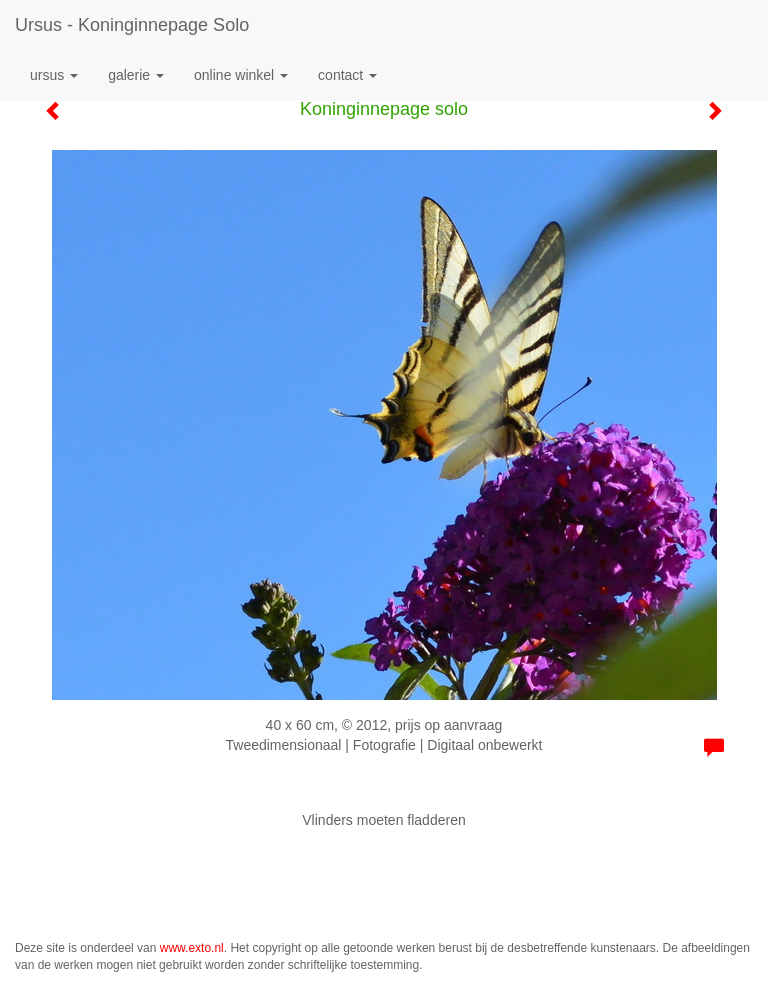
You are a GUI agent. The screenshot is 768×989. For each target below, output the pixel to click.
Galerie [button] (136, 75)
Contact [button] (347, 75)
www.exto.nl (192, 948)
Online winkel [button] (241, 75)
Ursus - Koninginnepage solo (132, 25)
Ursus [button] (54, 75)
